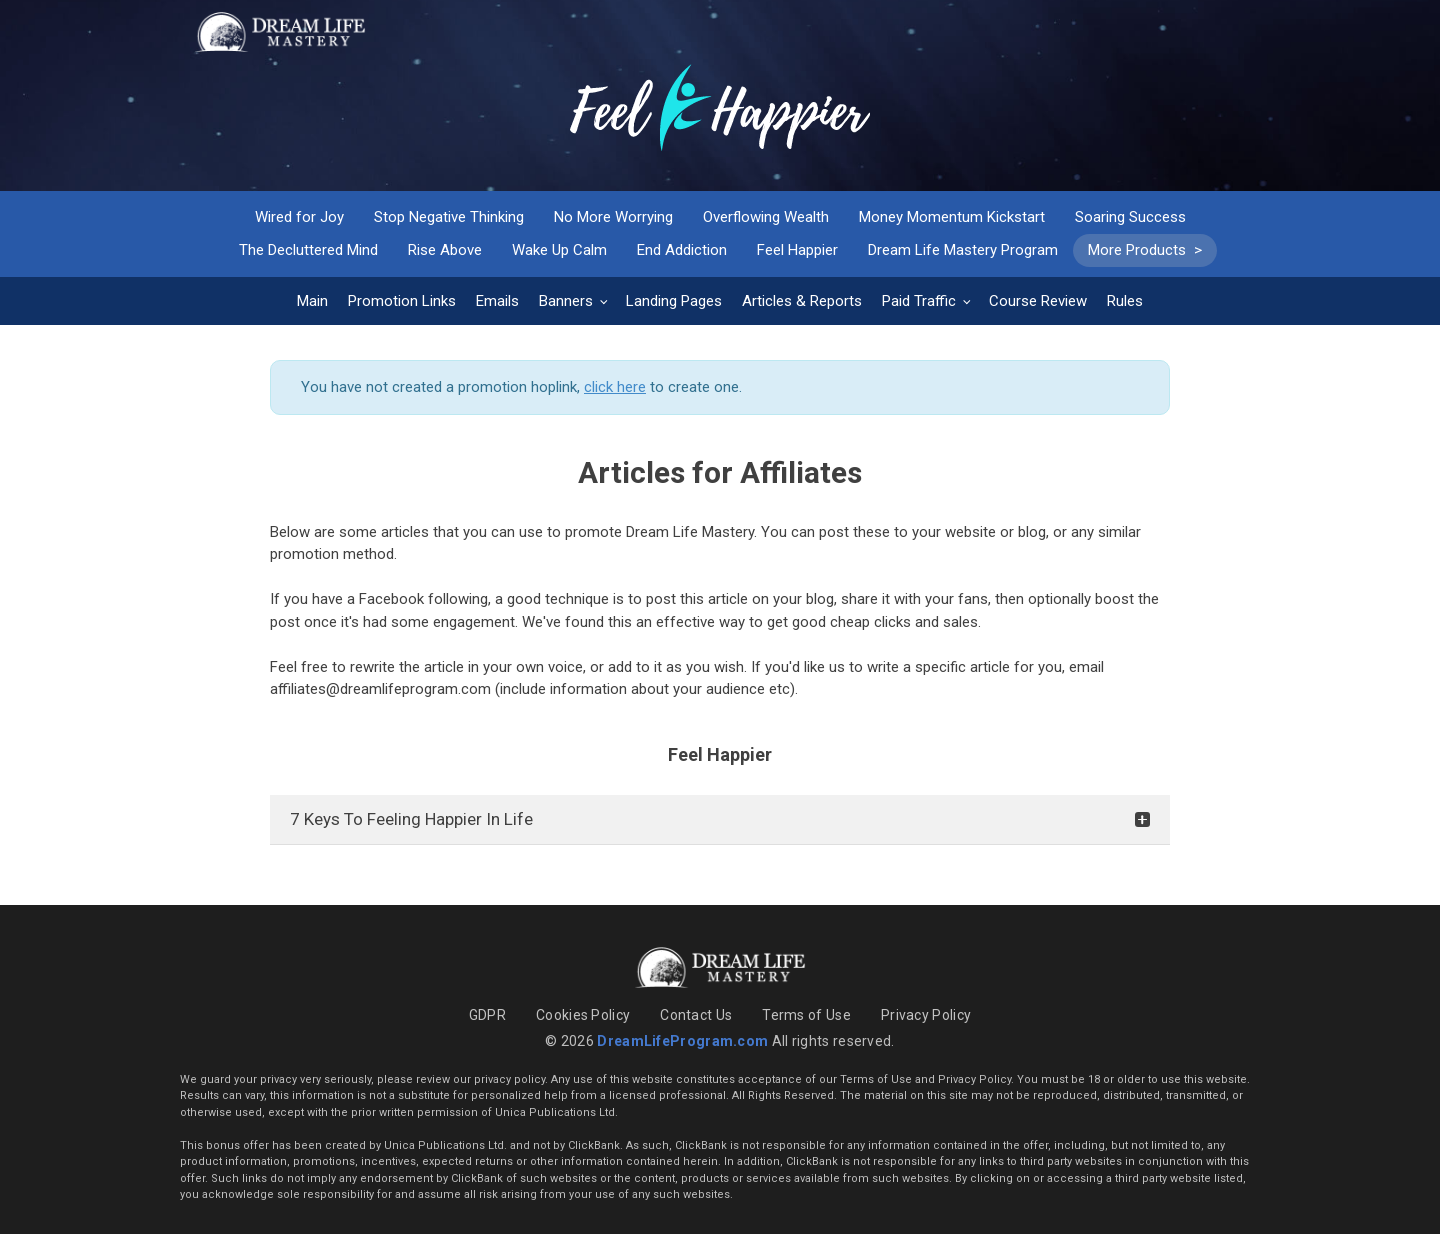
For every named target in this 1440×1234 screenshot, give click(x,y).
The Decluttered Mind (308, 250)
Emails (497, 301)
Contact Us (696, 1015)
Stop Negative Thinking (449, 217)
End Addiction (682, 250)
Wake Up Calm (559, 250)
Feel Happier (797, 250)
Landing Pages (674, 301)
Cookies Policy (583, 1015)
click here (615, 387)
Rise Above (445, 250)
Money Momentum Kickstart (952, 217)
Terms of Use (806, 1015)
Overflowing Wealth (766, 217)
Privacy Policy (926, 1015)
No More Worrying (613, 217)
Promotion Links (402, 301)
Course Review (1038, 301)
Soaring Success (1130, 217)
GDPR (487, 1015)
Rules (1125, 301)
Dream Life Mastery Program (963, 250)
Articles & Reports (802, 301)
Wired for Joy (299, 217)
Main (312, 301)
